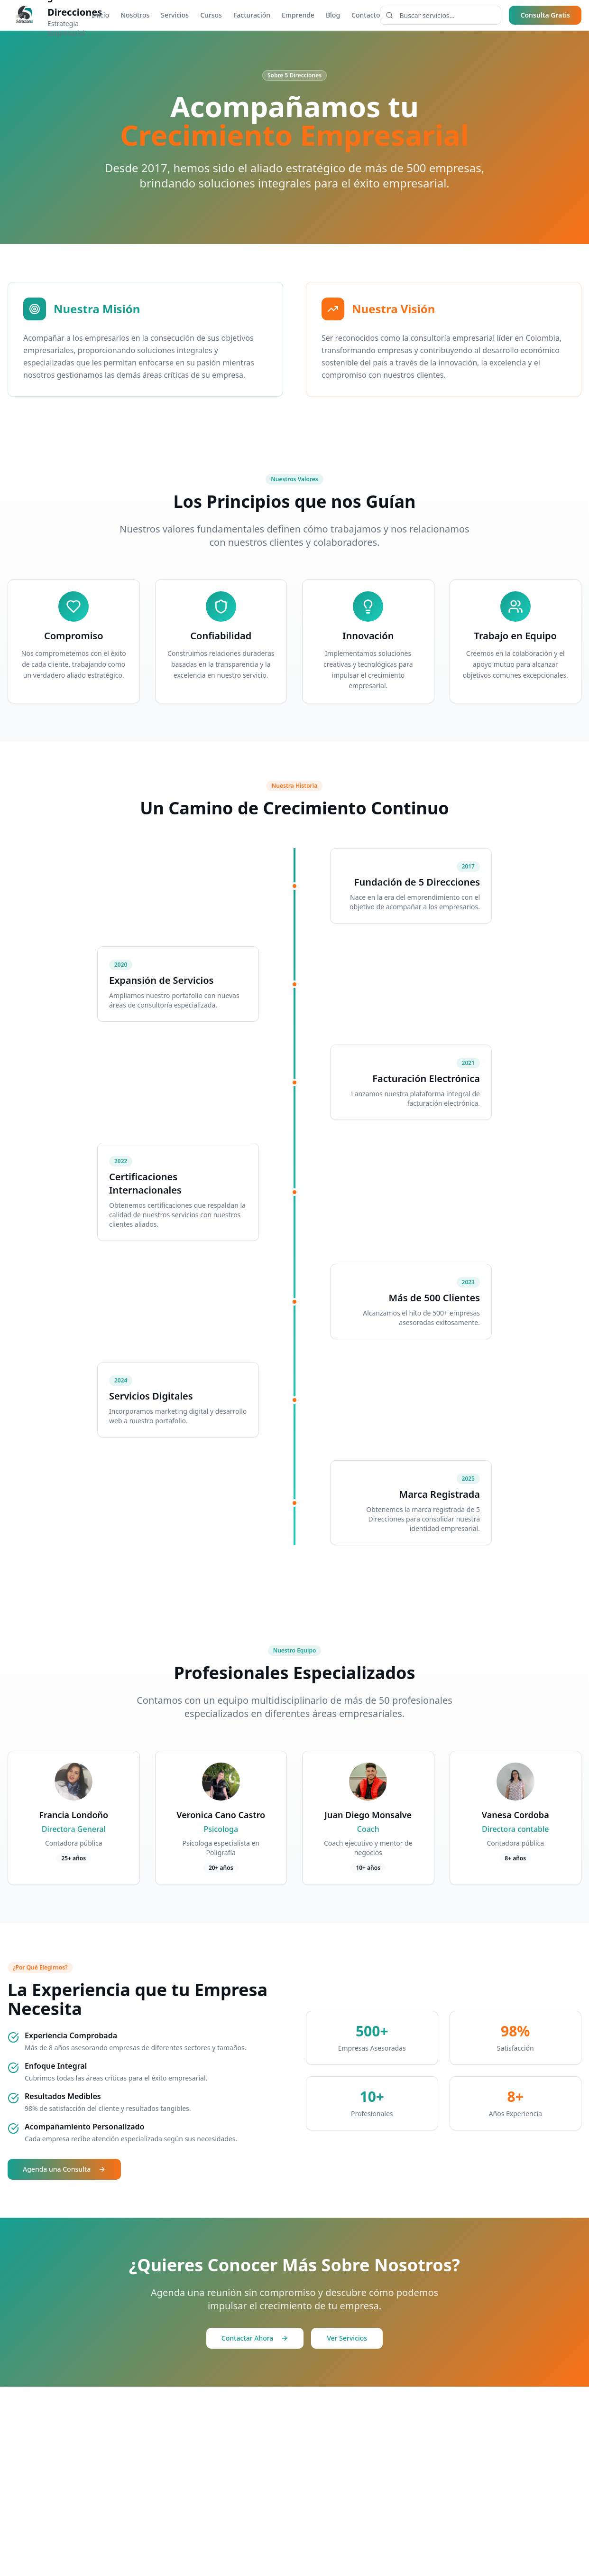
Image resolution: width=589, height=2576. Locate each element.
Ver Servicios (347, 2338)
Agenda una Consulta (64, 2169)
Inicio (100, 14)
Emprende (298, 14)
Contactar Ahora (255, 2338)
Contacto (365, 14)
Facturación (251, 14)
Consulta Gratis (545, 14)
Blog (333, 14)
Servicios (175, 14)
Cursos (211, 14)
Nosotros (134, 14)
